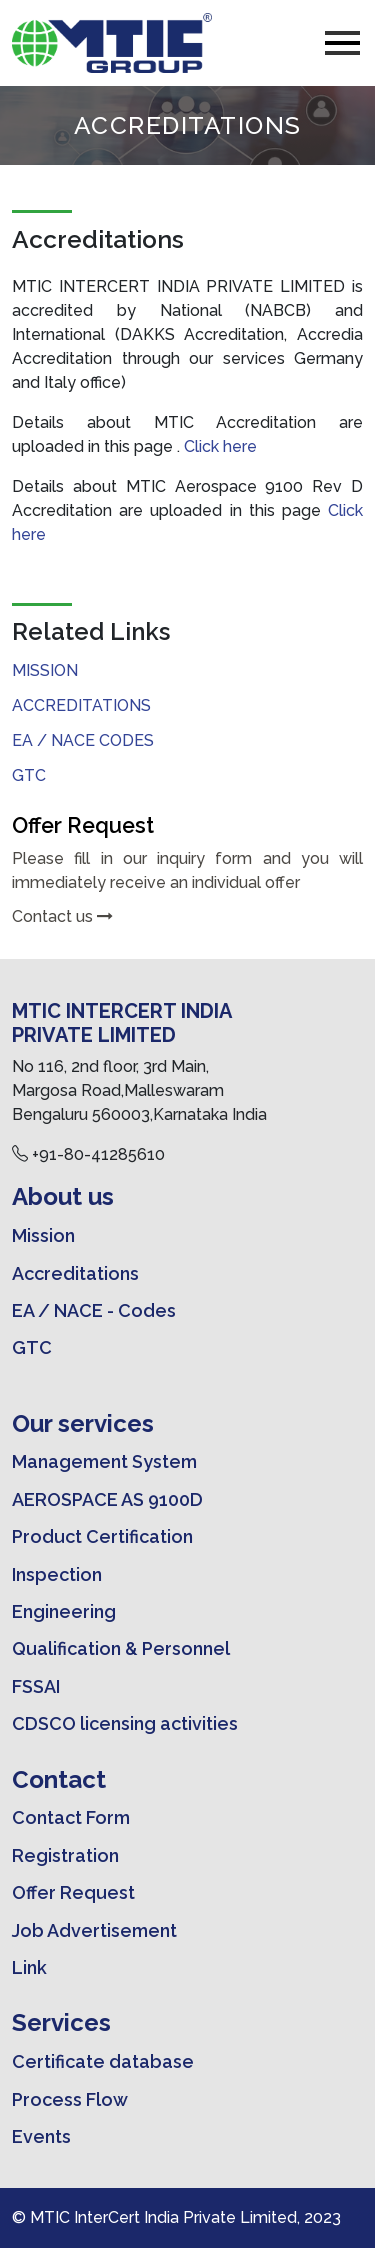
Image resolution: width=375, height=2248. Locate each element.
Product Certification (102, 1536)
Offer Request (73, 1892)
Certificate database (103, 2061)
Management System (104, 1461)
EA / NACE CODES (83, 740)
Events (41, 2136)
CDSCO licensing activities (125, 1723)
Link (29, 1967)
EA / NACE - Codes (94, 1310)
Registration (65, 1855)
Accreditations (81, 705)
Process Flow (70, 2099)
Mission (45, 670)
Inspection (57, 1574)
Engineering (64, 1611)
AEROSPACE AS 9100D (107, 1499)
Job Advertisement (94, 1930)
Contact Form (71, 1817)
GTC (29, 775)
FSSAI (36, 1686)
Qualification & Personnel (121, 1648)
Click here (220, 446)
